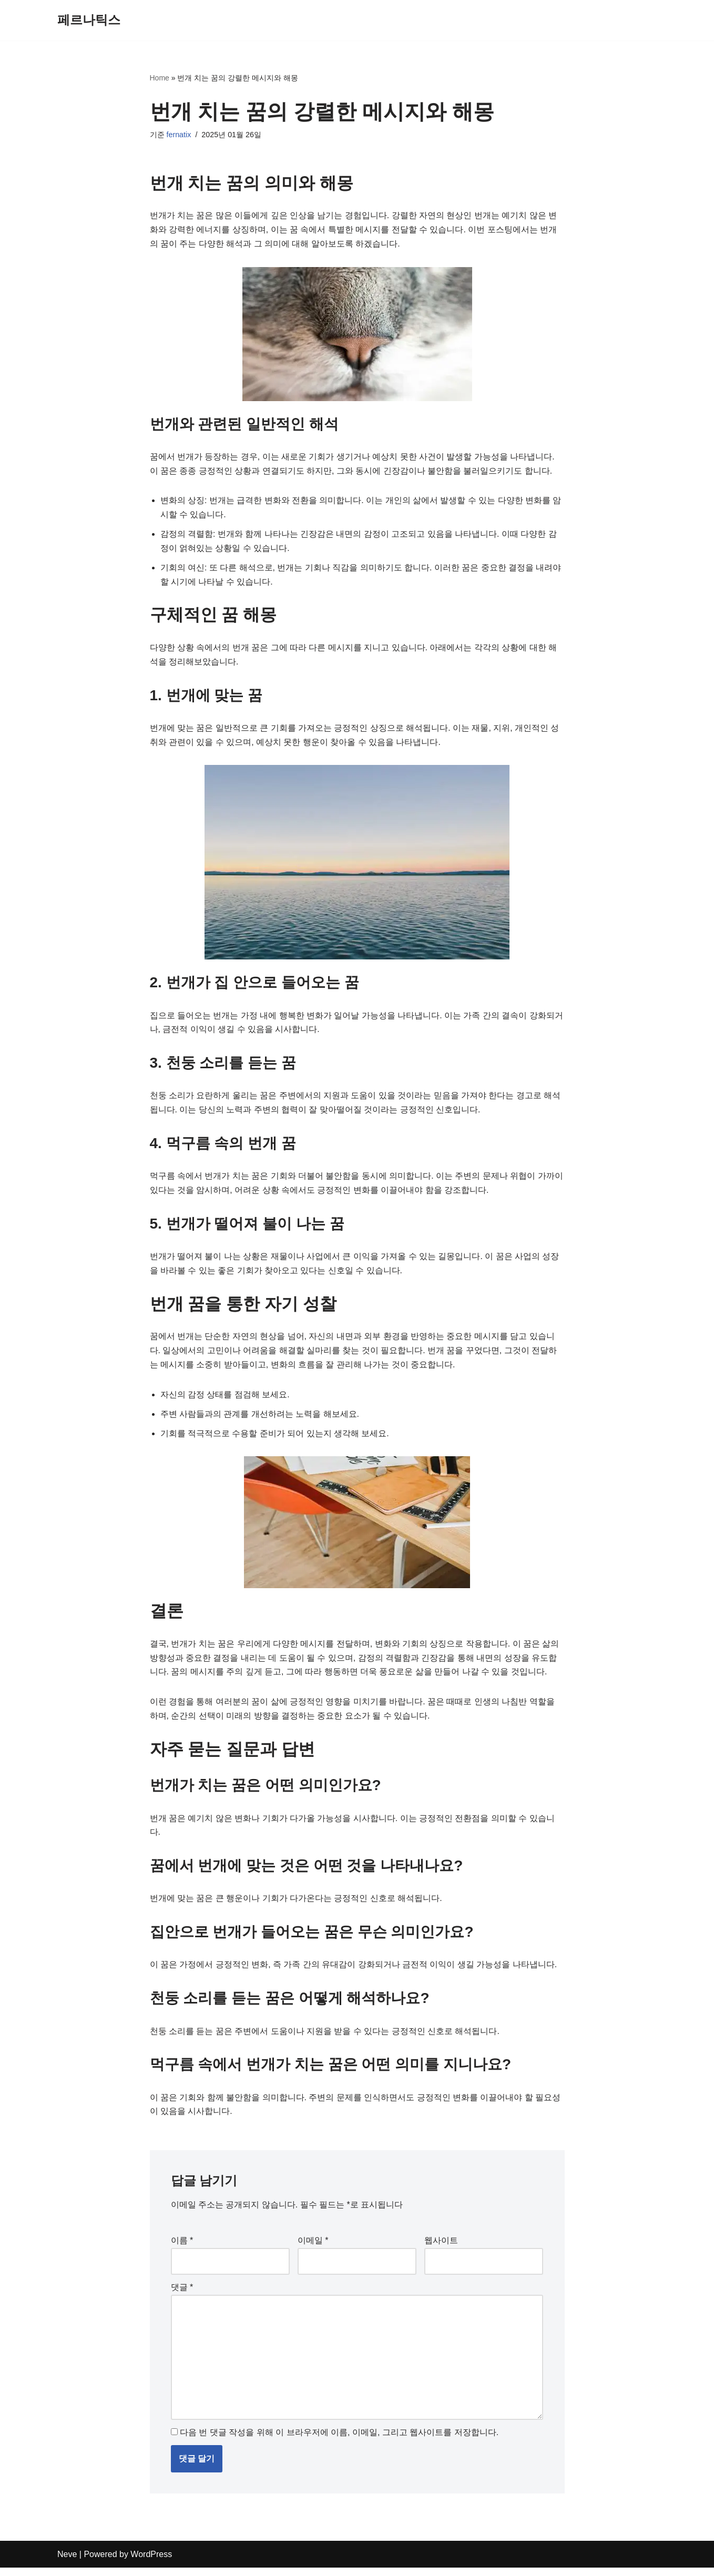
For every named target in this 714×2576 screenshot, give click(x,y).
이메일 (313, 2248)
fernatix (179, 135)
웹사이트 (441, 2248)
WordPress (151, 2562)
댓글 (182, 2294)
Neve (67, 2562)
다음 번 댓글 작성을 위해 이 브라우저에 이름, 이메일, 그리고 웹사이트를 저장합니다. (339, 2441)
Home (159, 78)
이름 (182, 2248)
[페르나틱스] (88, 20)
